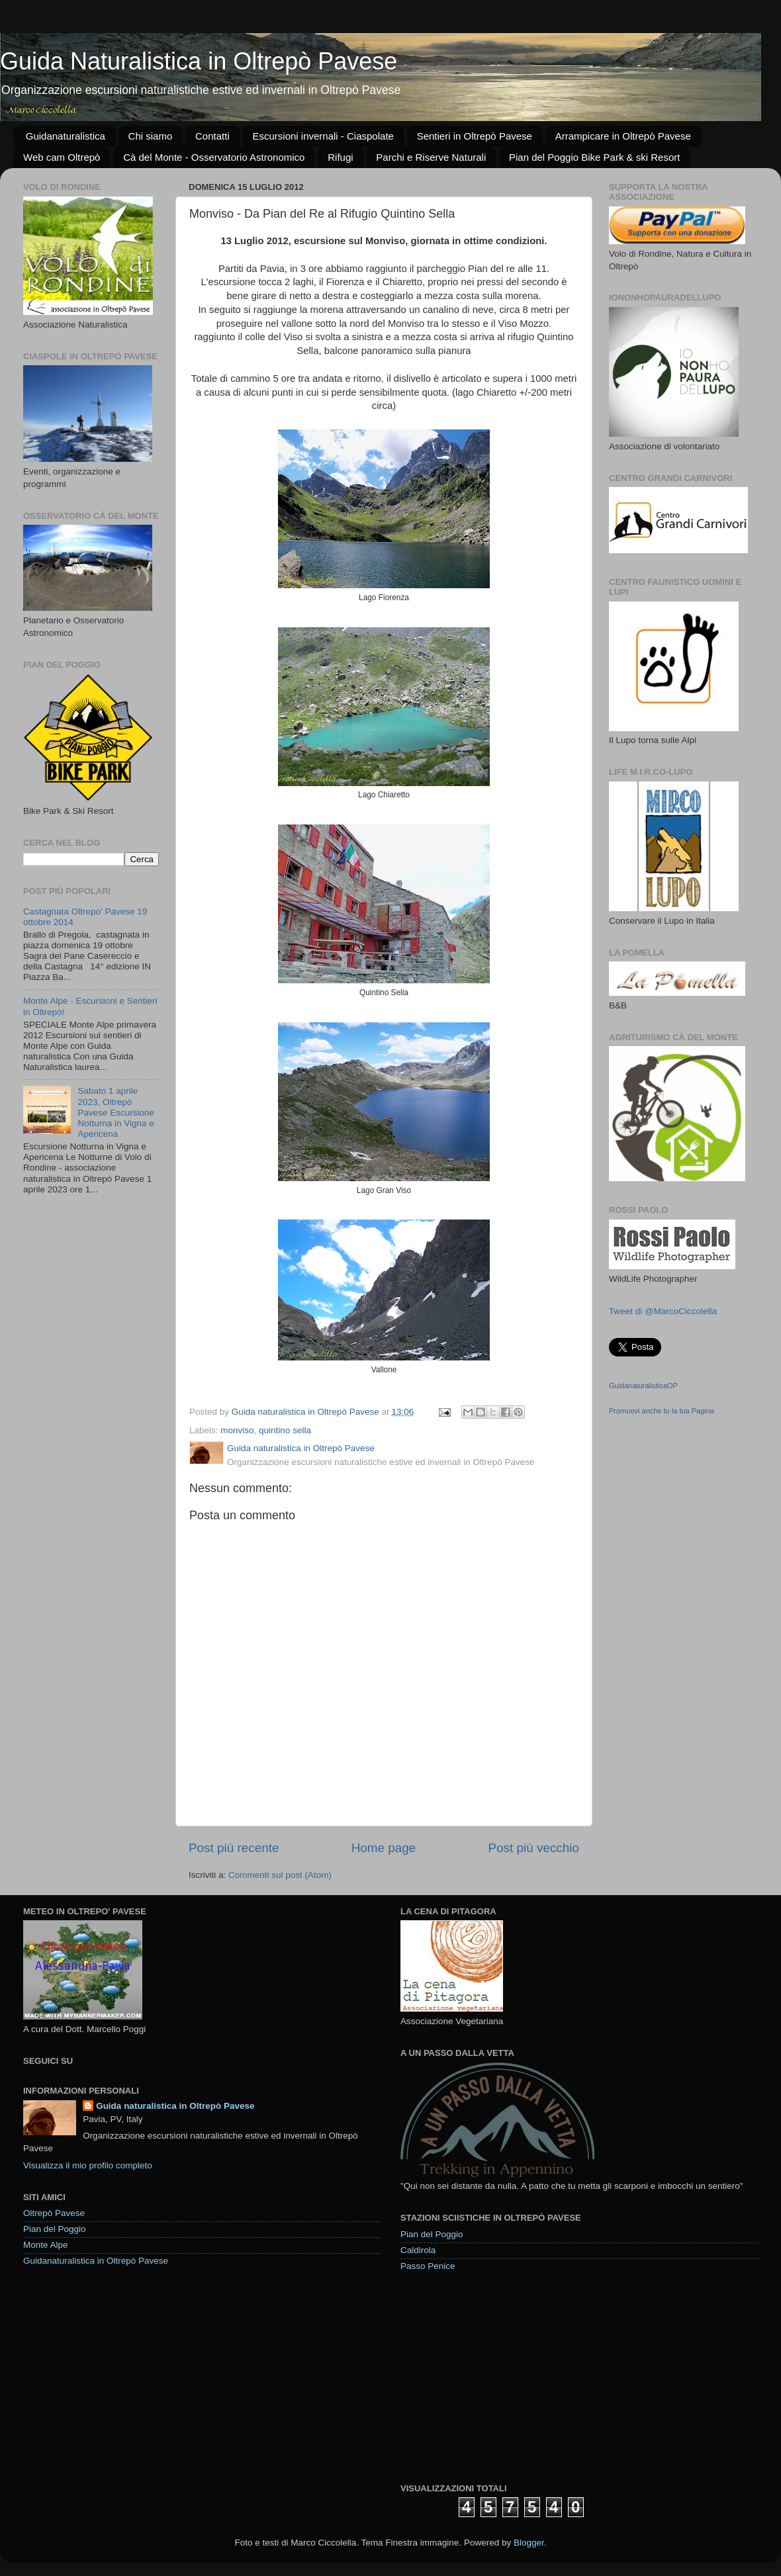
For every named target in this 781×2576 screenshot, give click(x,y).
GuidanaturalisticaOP (643, 1386)
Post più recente (234, 1848)
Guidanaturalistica (65, 136)
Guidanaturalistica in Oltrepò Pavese (95, 2261)
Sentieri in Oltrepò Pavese (474, 136)
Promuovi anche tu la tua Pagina (661, 1411)
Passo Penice (427, 2266)
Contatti (212, 136)
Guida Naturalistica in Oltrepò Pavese (198, 61)
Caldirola (418, 2250)
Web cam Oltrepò (61, 157)
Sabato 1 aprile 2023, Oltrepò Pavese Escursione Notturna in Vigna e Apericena (115, 1112)
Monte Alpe (45, 2245)
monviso (236, 1430)
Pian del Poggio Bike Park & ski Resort (594, 157)
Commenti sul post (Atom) (280, 1875)
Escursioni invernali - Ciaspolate (322, 136)
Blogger (529, 2543)
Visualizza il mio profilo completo (87, 2165)
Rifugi (340, 157)
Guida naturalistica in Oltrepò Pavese (175, 2106)
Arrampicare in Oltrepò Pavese (623, 136)
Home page (383, 1848)
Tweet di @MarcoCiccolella (663, 1311)
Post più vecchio (533, 1848)
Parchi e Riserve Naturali (431, 157)
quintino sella (285, 1430)
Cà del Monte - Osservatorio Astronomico (213, 157)
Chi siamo (150, 136)
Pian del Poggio (54, 2229)
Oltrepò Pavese (54, 2213)
